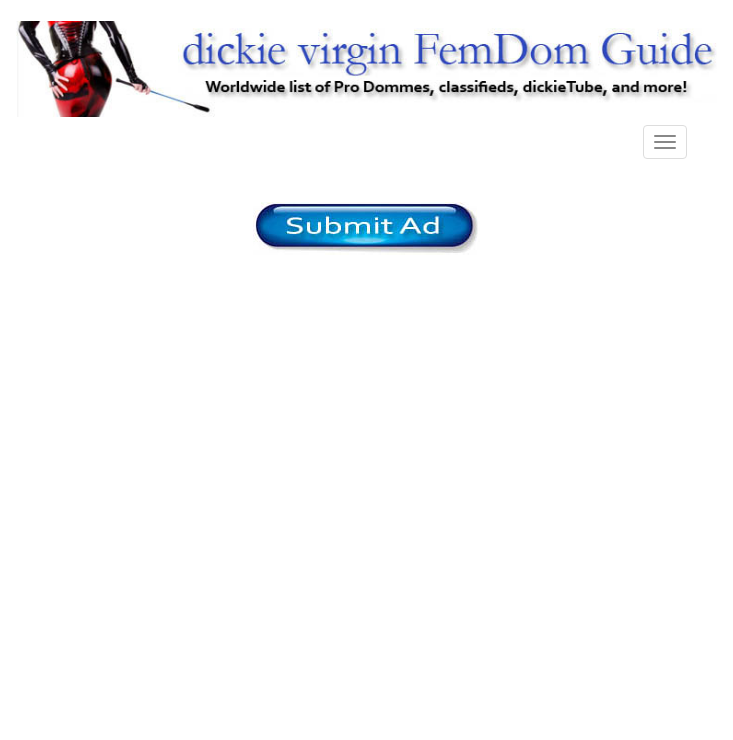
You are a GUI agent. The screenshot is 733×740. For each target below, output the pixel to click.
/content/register (366, 228)
